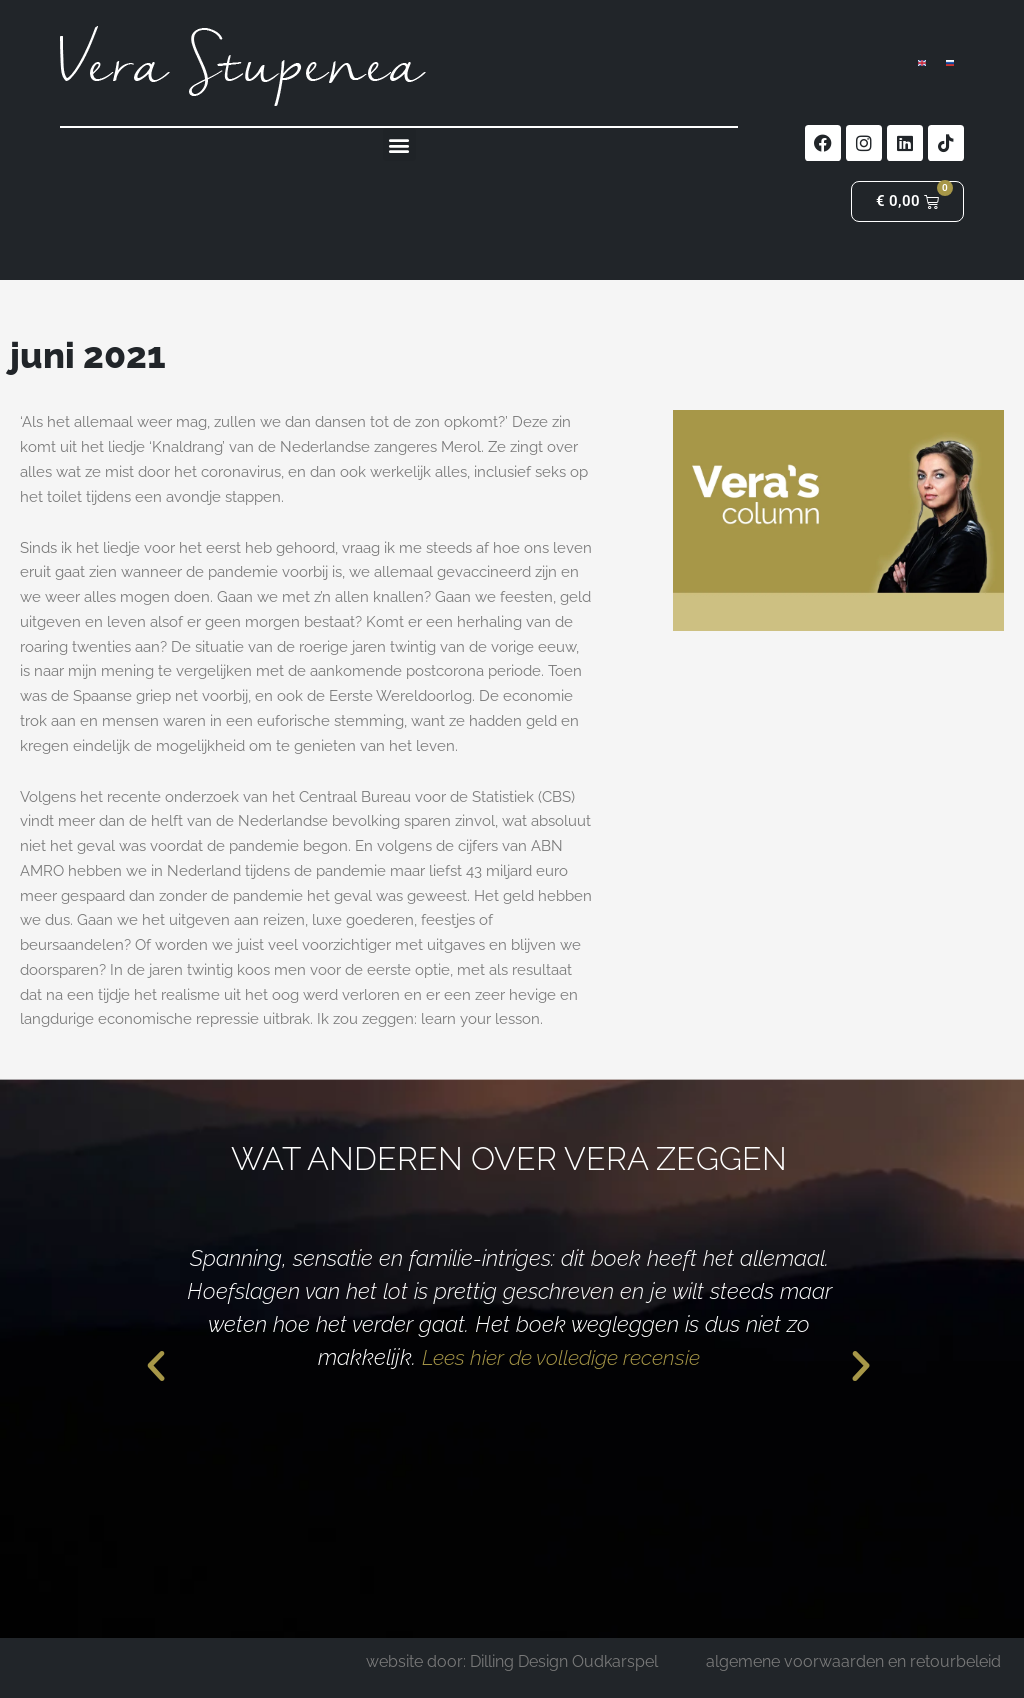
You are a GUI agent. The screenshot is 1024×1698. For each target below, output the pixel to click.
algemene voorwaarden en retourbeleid (853, 1661)
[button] (399, 144)
